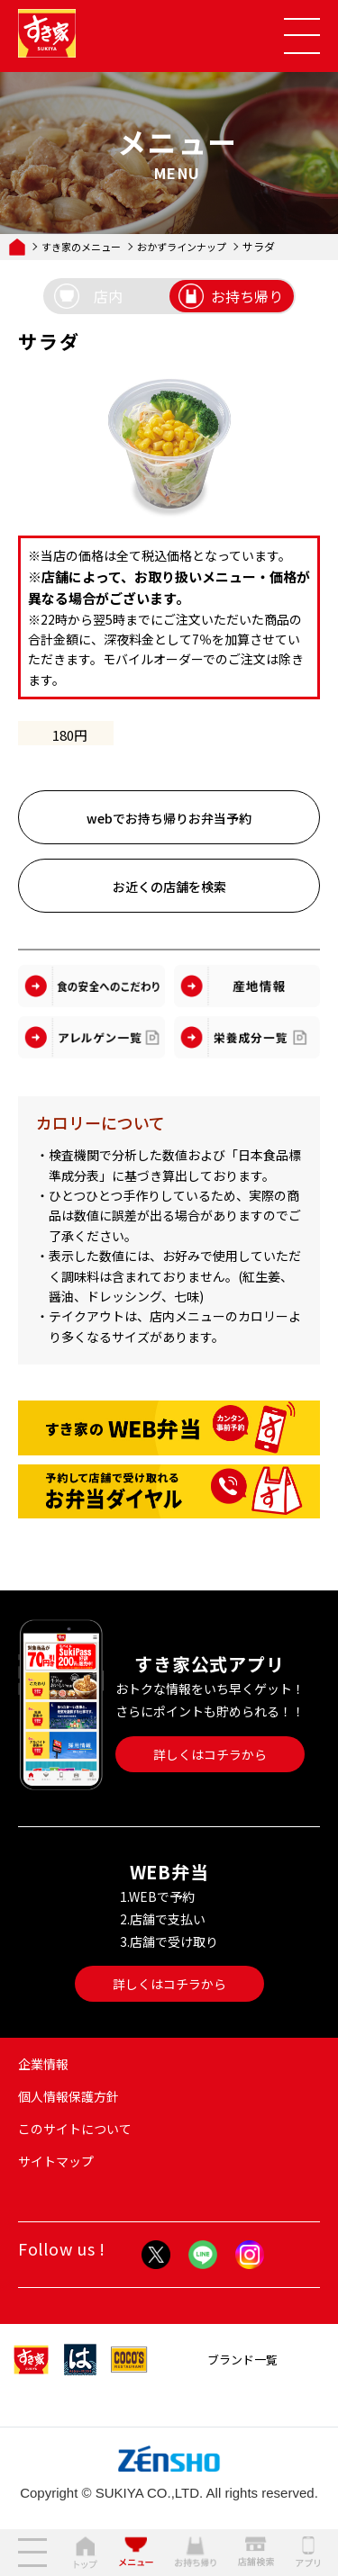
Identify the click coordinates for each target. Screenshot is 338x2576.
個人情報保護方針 (68, 2096)
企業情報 (43, 2064)
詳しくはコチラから (210, 1754)
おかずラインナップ (181, 247)
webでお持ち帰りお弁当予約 (169, 818)
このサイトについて (75, 2129)
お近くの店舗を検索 (169, 887)
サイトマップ (56, 2161)
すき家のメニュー (81, 247)
